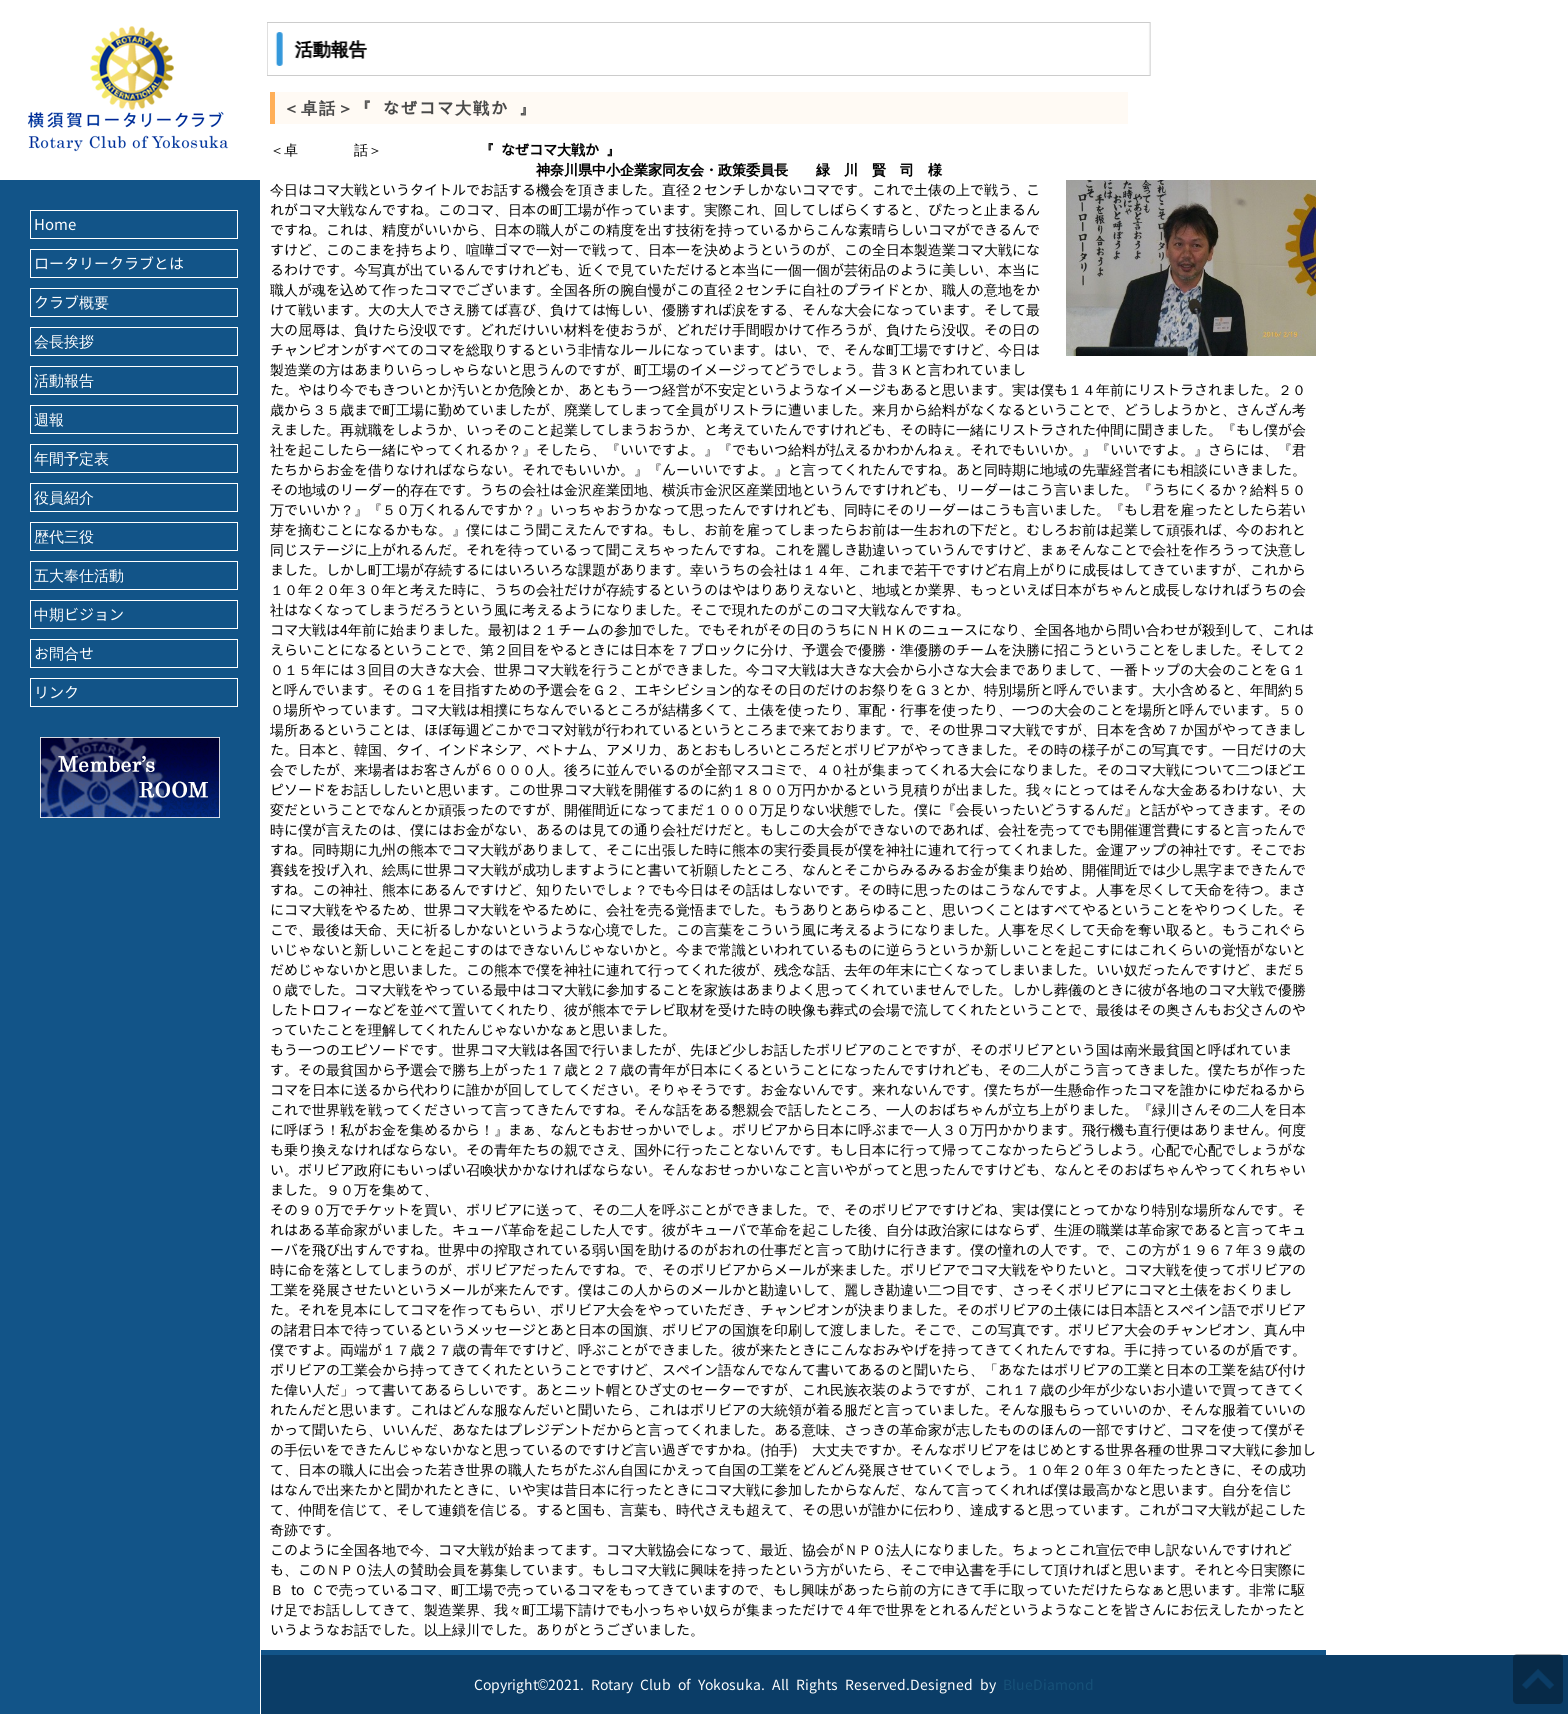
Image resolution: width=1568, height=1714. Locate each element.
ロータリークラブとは (109, 263)
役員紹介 (64, 497)
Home (55, 224)
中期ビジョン (79, 614)
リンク (56, 692)
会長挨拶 (64, 341)
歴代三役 (64, 536)
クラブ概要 (71, 302)
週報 (49, 419)
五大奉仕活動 (79, 575)
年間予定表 (71, 458)
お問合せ (64, 653)
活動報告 (64, 380)
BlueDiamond (1048, 1684)
